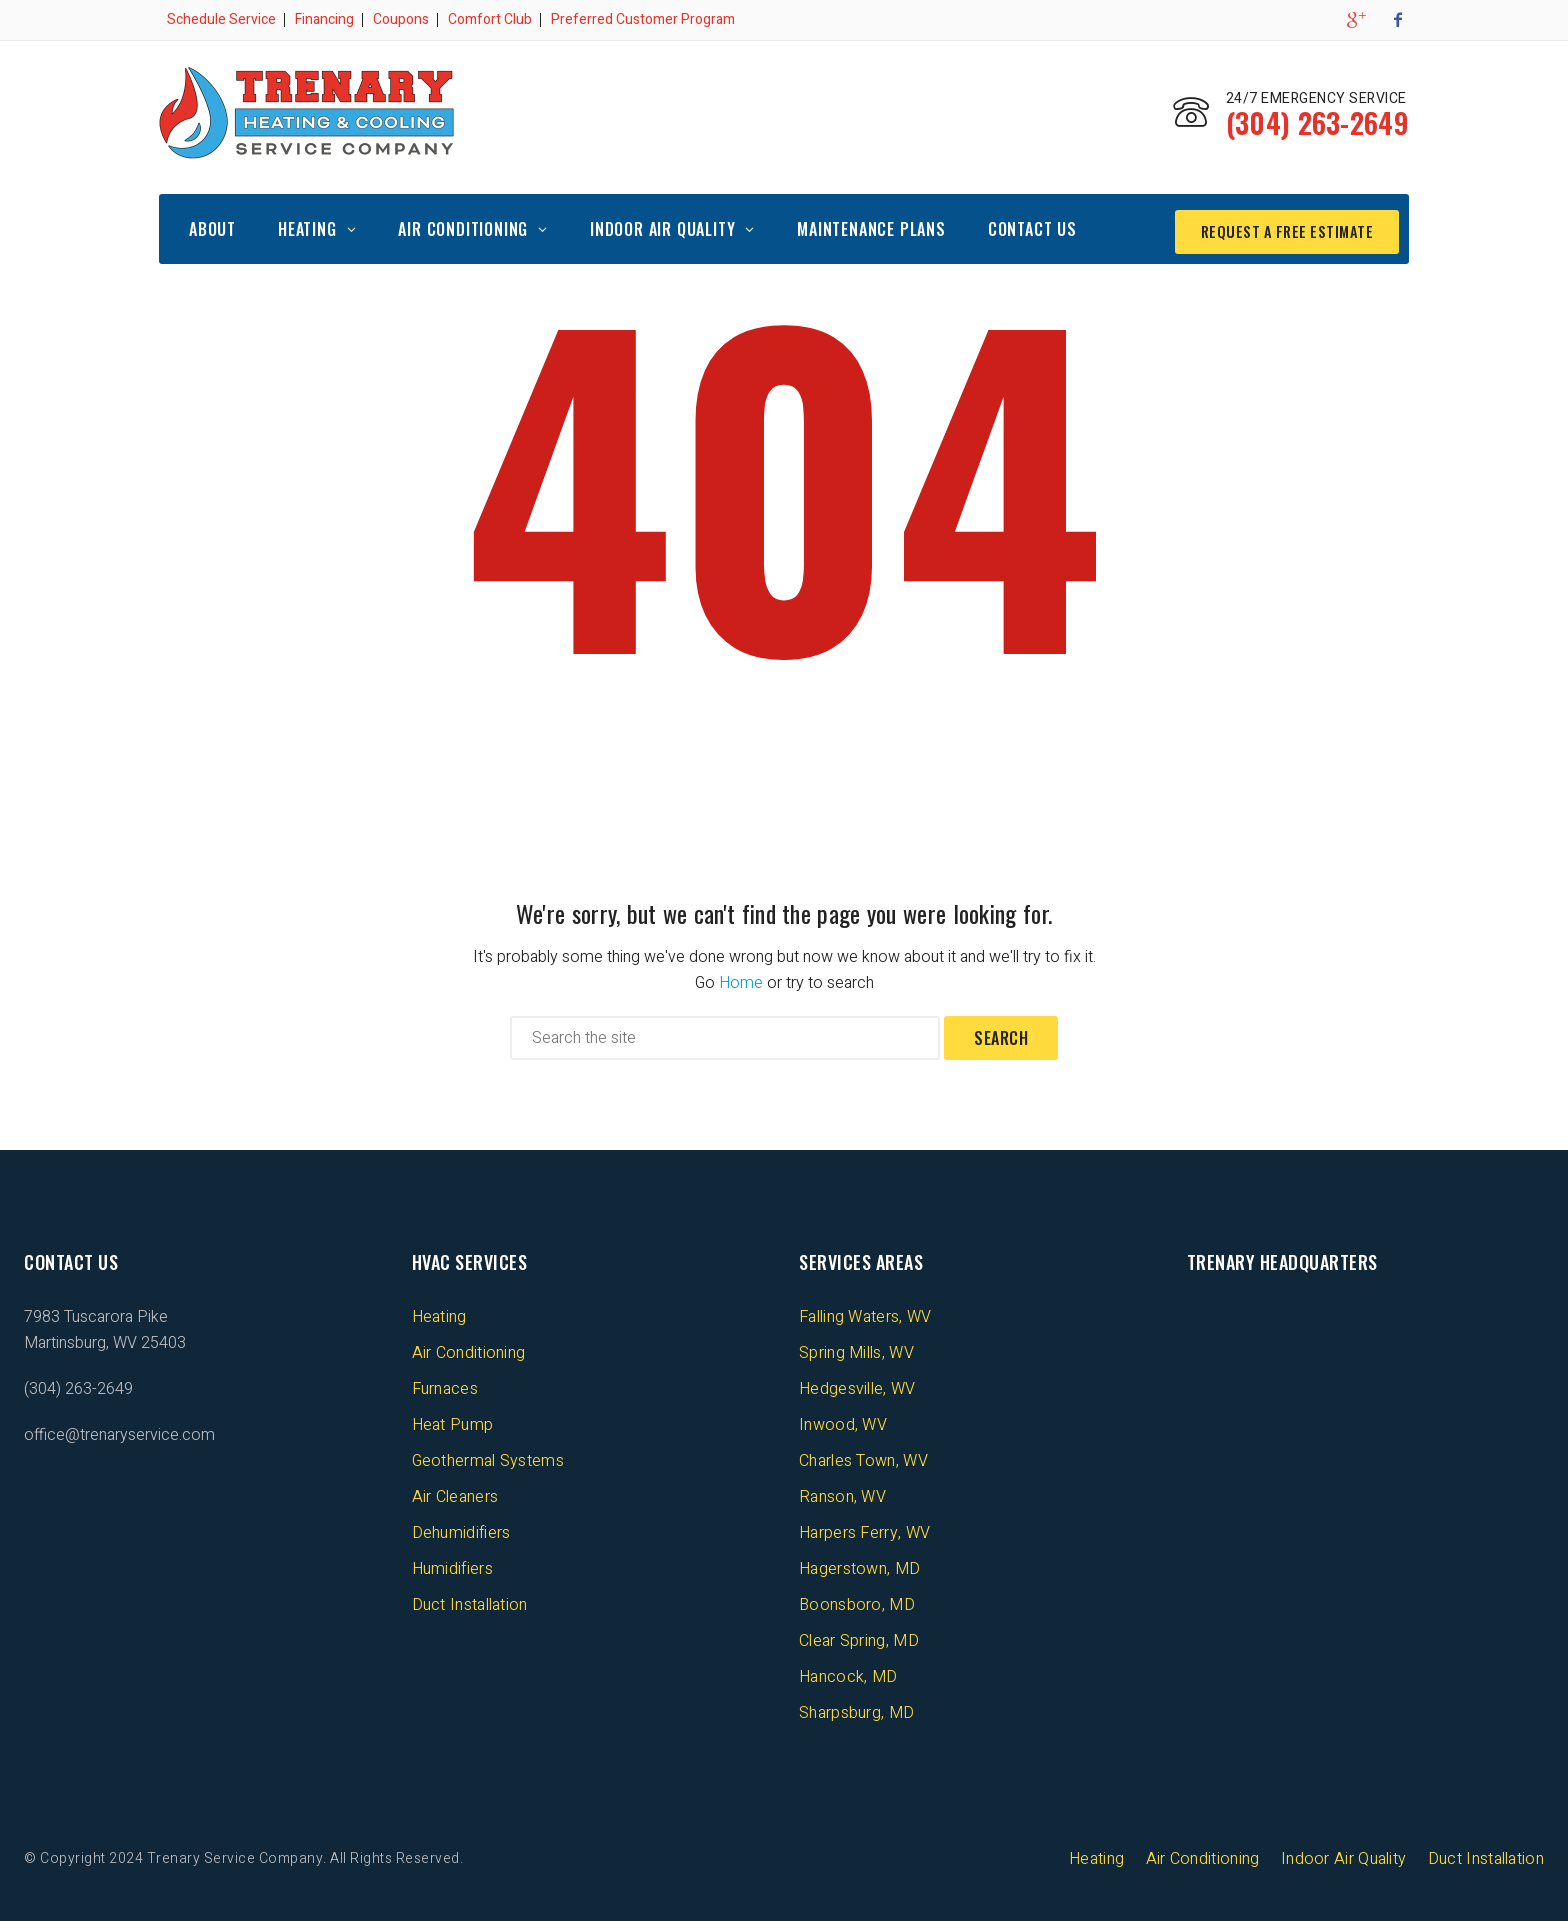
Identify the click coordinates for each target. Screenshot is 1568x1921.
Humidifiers (452, 1567)
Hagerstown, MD (859, 1567)
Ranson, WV (842, 1495)
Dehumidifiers (461, 1531)
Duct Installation (470, 1603)
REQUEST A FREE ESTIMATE (1279, 227)
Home (741, 981)
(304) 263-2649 (1304, 125)
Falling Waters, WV (865, 1315)
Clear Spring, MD (859, 1639)
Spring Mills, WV (856, 1351)
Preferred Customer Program (643, 19)
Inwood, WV (843, 1423)
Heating (307, 227)
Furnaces (445, 1387)
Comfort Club (490, 19)
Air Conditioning (463, 227)
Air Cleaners (455, 1495)
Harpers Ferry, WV (864, 1531)
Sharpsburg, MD (856, 1711)
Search (1001, 1036)
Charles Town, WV (863, 1459)
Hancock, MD (848, 1675)
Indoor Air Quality (662, 227)
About (212, 227)
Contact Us (1032, 227)
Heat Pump (453, 1423)
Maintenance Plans (871, 227)
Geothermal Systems (488, 1459)
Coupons (401, 19)
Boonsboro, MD (857, 1603)
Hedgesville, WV (857, 1387)
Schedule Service (221, 19)
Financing (324, 19)
